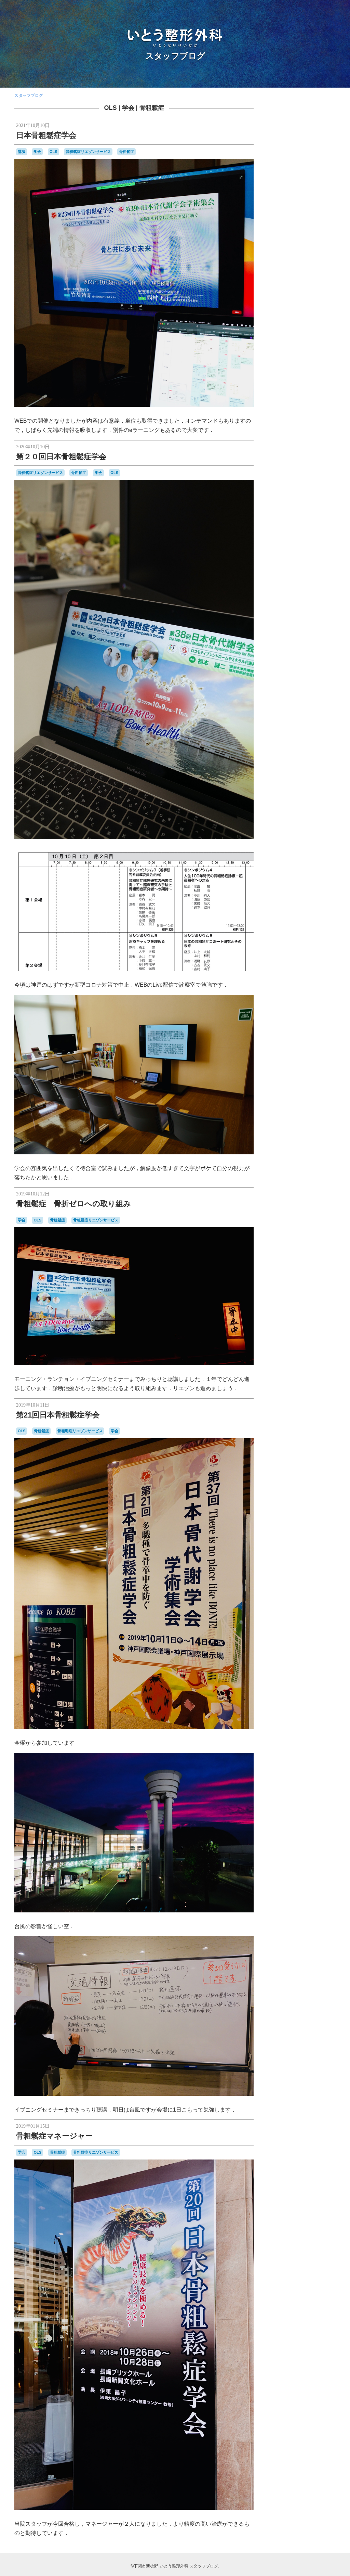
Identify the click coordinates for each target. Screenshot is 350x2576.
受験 (275, 501)
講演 (21, 152)
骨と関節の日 (289, 580)
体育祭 (286, 487)
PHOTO (283, 417)
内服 (322, 487)
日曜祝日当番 (314, 522)
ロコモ (315, 472)
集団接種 (323, 572)
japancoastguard (286, 404)
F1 (315, 398)
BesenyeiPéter (301, 386)
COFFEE (279, 398)
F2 (322, 398)
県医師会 (291, 549)
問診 (325, 501)
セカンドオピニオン (295, 453)
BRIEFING (326, 386)
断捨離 (317, 515)
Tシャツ (297, 425)
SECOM (303, 418)
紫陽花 (321, 549)
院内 (304, 572)
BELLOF (278, 386)
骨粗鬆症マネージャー (54, 2136)
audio (311, 379)
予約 (329, 479)
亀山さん (312, 479)
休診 (275, 487)
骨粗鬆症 (151, 107)
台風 (286, 501)
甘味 (276, 549)
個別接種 (305, 486)
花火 (315, 556)
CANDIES (297, 392)
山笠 (305, 508)
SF (315, 418)
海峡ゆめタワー (307, 535)
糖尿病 (307, 549)
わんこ (288, 440)
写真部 (282, 494)
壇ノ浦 (279, 508)
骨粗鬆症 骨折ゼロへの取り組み (73, 1204)
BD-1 (323, 379)
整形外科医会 (296, 515)
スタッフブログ (175, 56)
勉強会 (298, 494)
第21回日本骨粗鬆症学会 (57, 1415)
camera (279, 392)
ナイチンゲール (294, 460)
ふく (322, 432)
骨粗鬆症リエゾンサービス (88, 152)
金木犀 (315, 564)
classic (316, 392)
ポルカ (316, 466)
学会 (128, 107)
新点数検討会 (288, 522)
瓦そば (325, 542)
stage (279, 425)
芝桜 (303, 556)
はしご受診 (306, 433)
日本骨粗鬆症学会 (46, 135)
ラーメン (288, 473)
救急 (325, 508)
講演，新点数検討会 (289, 564)
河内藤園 (318, 528)
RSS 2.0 (278, 667)
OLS (110, 107)
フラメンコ (321, 460)
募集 (313, 494)
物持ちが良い (304, 542)
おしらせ (286, 433)
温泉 (286, 542)
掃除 (315, 508)
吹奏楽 (310, 501)
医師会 (326, 494)
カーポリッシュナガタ (291, 447)
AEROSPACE (287, 379)
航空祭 (289, 556)
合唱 (296, 501)
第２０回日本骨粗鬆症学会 (61, 456)
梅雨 (305, 528)
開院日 (289, 573)
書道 (281, 528)
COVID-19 (300, 398)
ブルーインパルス (290, 466)
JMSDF (311, 404)
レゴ (302, 473)
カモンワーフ (314, 440)
